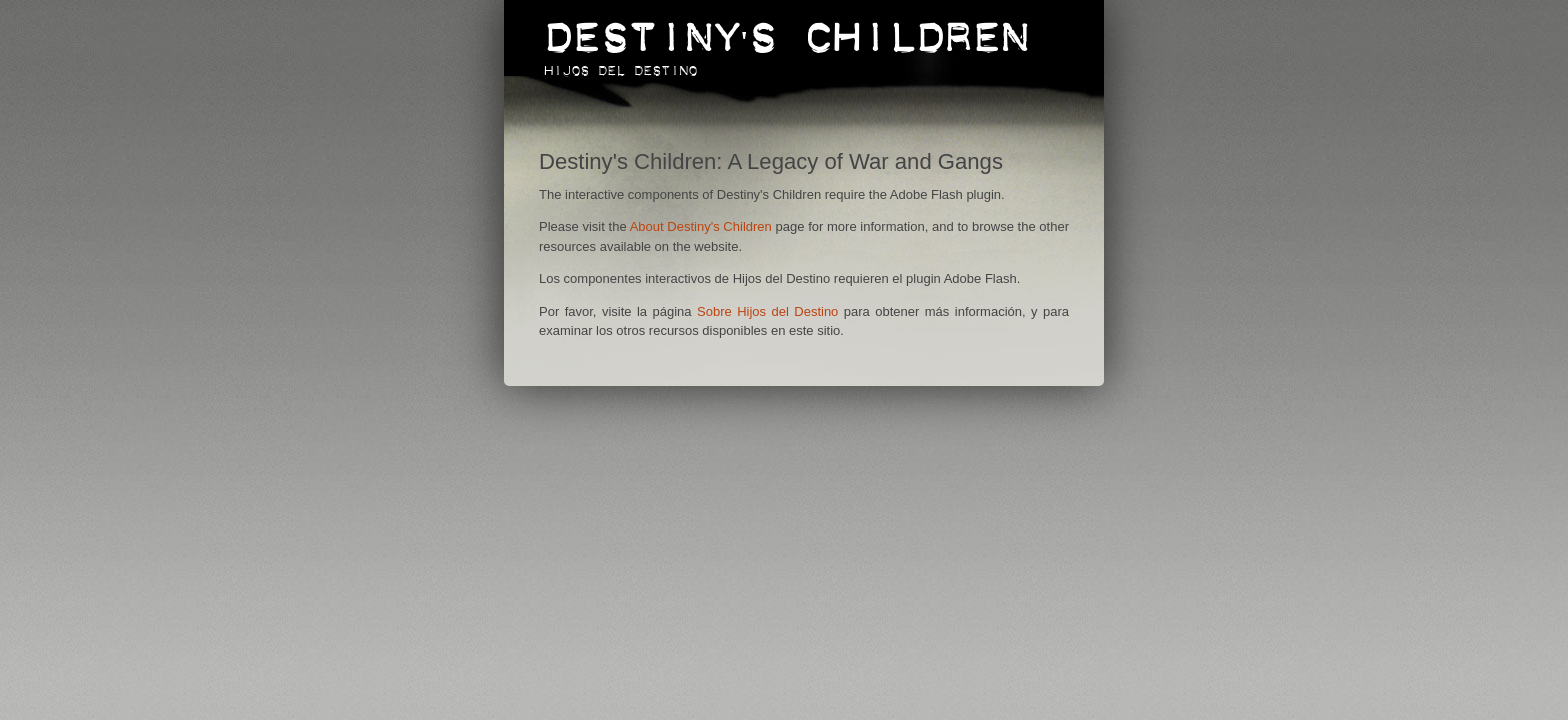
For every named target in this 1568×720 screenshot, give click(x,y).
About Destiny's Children (701, 226)
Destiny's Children (786, 27)
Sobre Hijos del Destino (767, 311)
